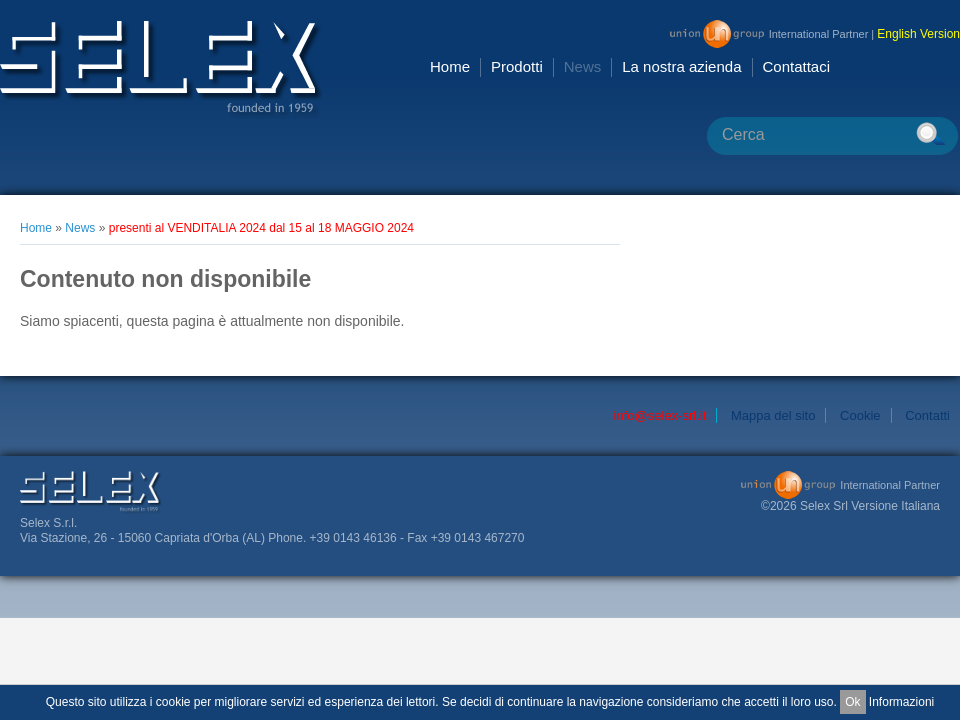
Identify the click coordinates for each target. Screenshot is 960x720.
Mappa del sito (773, 415)
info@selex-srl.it (660, 415)
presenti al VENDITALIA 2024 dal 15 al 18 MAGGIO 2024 (261, 228)
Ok (852, 702)
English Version (918, 34)
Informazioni (901, 702)
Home (450, 66)
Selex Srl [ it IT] (161, 69)
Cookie (860, 415)
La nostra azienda (681, 66)
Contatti (927, 415)
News (583, 66)
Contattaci (797, 66)
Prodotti (517, 66)
